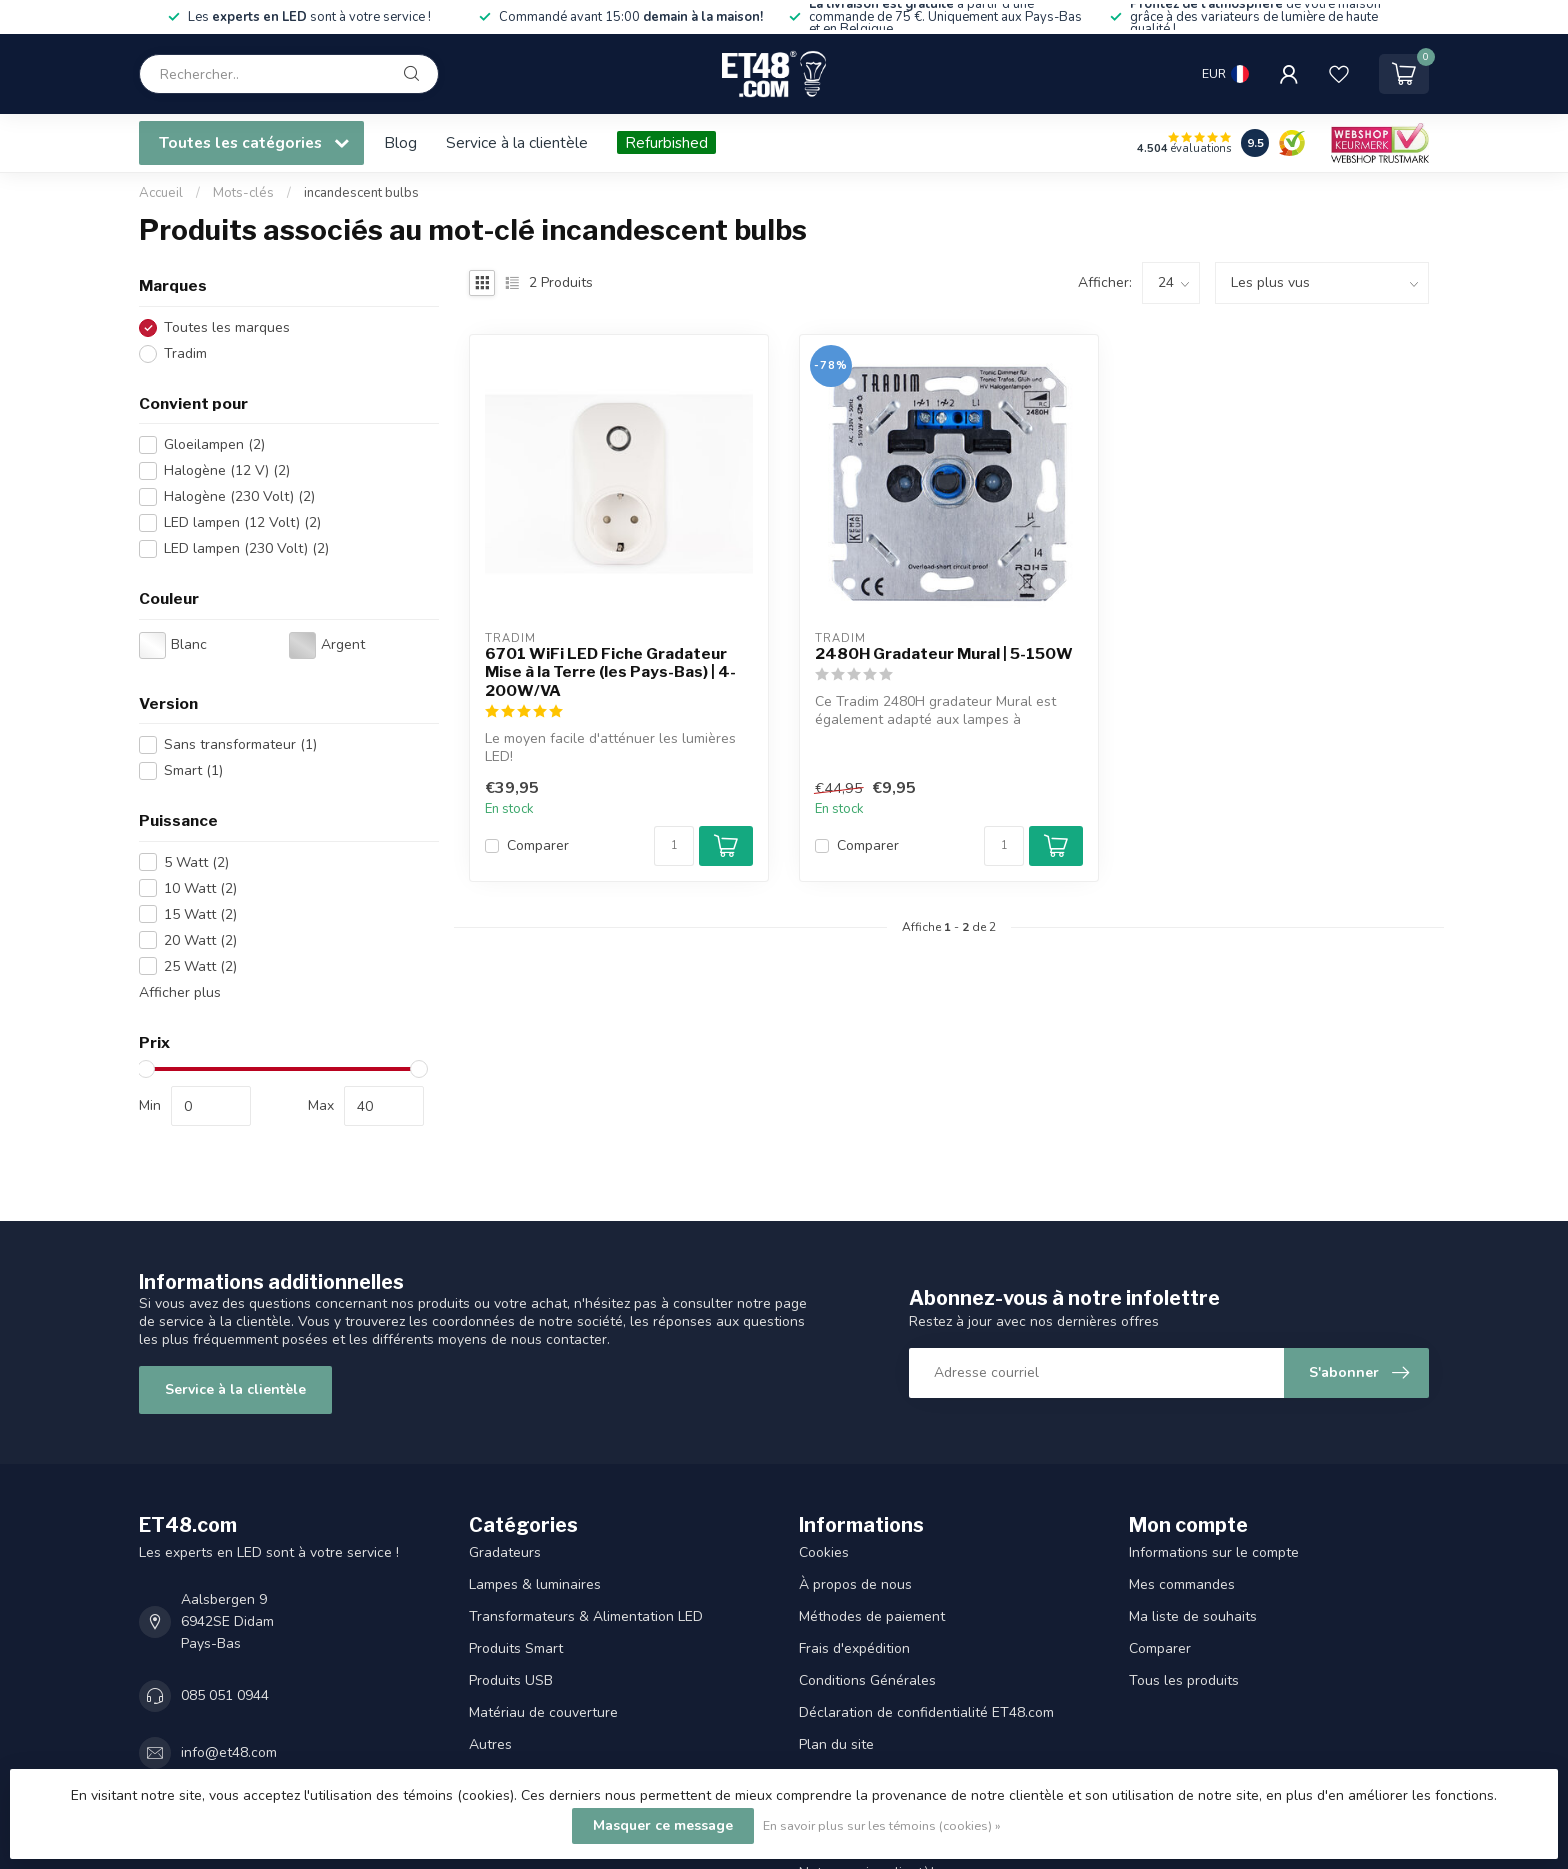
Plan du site (836, 1744)
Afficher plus (180, 992)
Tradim (185, 353)
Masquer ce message (663, 1825)
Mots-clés (243, 193)
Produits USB (511, 1680)
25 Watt (200, 966)
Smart (193, 770)
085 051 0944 (225, 1695)
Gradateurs (505, 1552)
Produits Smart (516, 1648)
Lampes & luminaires (535, 1584)
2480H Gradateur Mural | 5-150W (944, 654)
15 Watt (200, 914)
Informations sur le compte (1214, 1552)
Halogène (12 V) (227, 470)
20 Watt (200, 940)
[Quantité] (674, 846)
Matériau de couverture (543, 1712)
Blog (400, 142)
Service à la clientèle (517, 142)
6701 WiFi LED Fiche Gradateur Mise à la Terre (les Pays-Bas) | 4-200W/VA (610, 672)
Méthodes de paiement (872, 1616)
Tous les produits (1184, 1680)
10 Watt (200, 888)
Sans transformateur (240, 744)
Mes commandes (1182, 1584)
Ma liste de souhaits (1193, 1616)
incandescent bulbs (361, 193)
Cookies (824, 1552)
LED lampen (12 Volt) (242, 522)
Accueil (161, 193)
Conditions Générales (867, 1680)
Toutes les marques (227, 327)
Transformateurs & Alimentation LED (586, 1616)
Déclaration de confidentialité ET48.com (926, 1712)
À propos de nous (855, 1584)
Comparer (538, 845)
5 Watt (196, 862)
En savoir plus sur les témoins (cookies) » (882, 1825)
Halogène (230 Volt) (239, 496)
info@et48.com (229, 1752)
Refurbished (666, 142)
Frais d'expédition (854, 1648)
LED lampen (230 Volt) (246, 548)
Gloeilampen (214, 444)
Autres (490, 1744)
